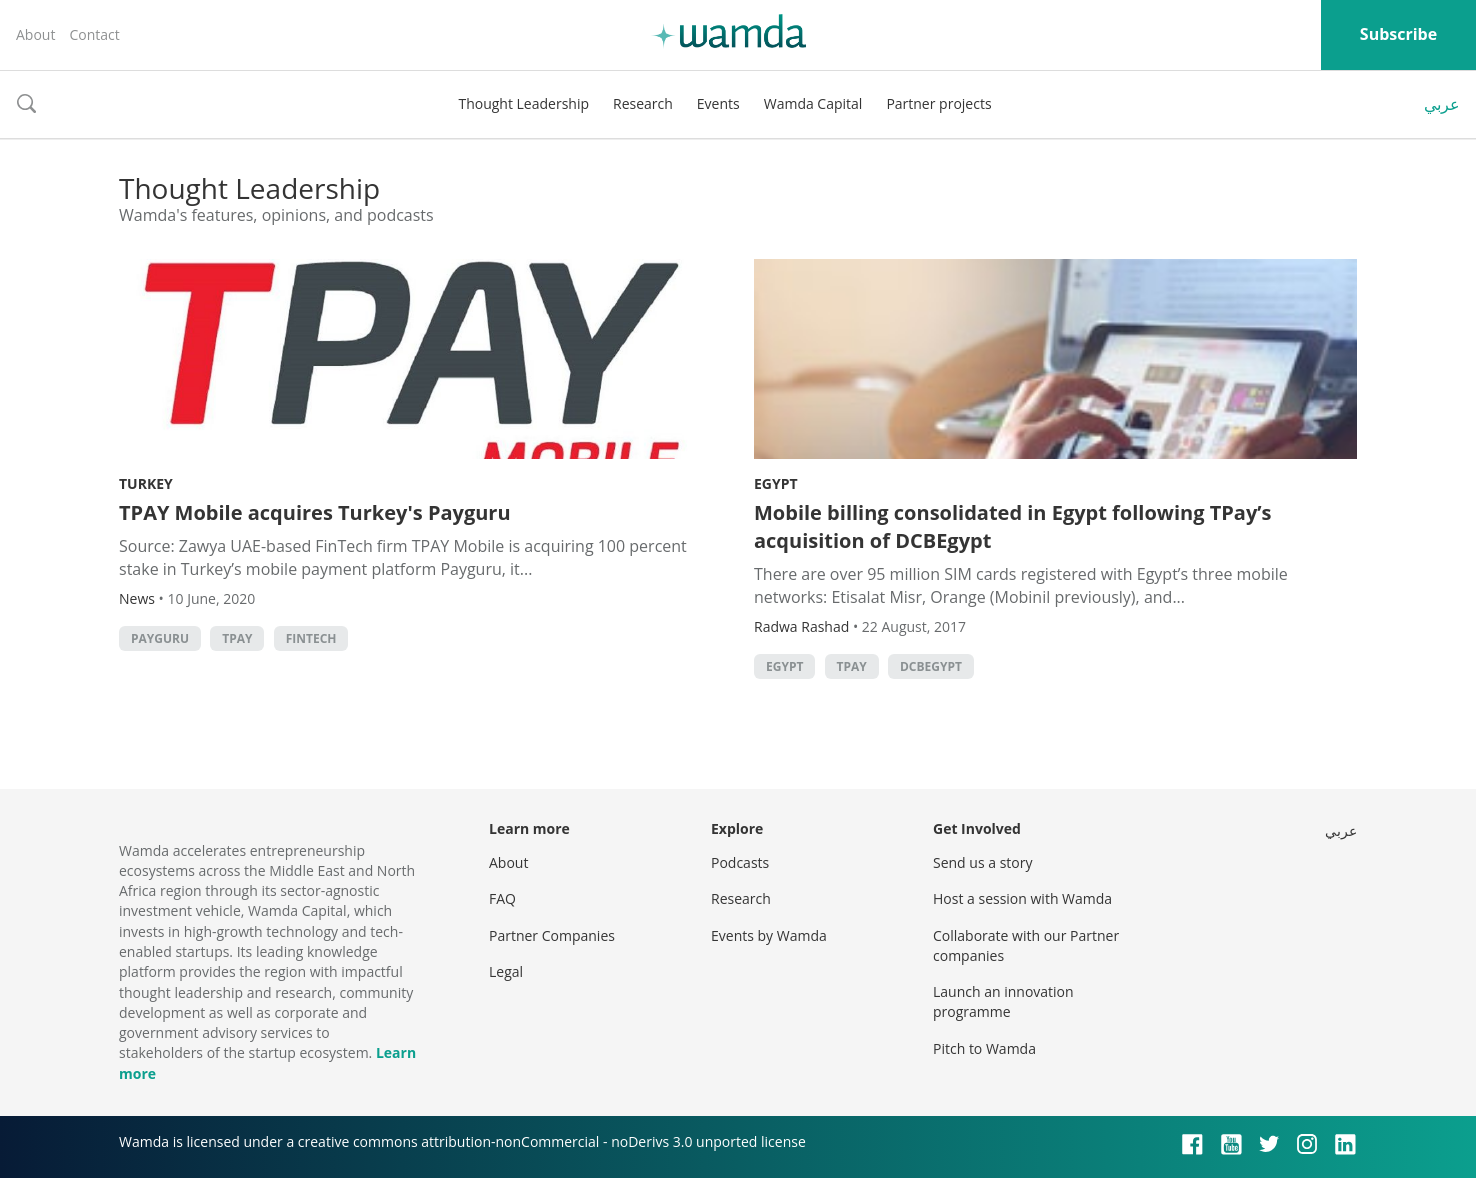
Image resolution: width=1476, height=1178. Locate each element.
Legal (506, 971)
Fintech (311, 638)
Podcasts (740, 862)
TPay (237, 638)
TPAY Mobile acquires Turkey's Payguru (315, 512)
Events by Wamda (769, 935)
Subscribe (1398, 34)
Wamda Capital (813, 103)
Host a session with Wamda (1022, 898)
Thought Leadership (523, 103)
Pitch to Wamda (984, 1048)
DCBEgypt (931, 666)
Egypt (776, 483)
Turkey (146, 483)
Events (718, 103)
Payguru (160, 638)
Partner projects (938, 103)
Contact (94, 34)
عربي (1442, 104)
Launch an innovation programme (1003, 1001)
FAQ (502, 898)
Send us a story (982, 862)
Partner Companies (552, 935)
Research (643, 103)
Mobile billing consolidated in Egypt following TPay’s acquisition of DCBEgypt (1013, 526)
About (35, 34)
